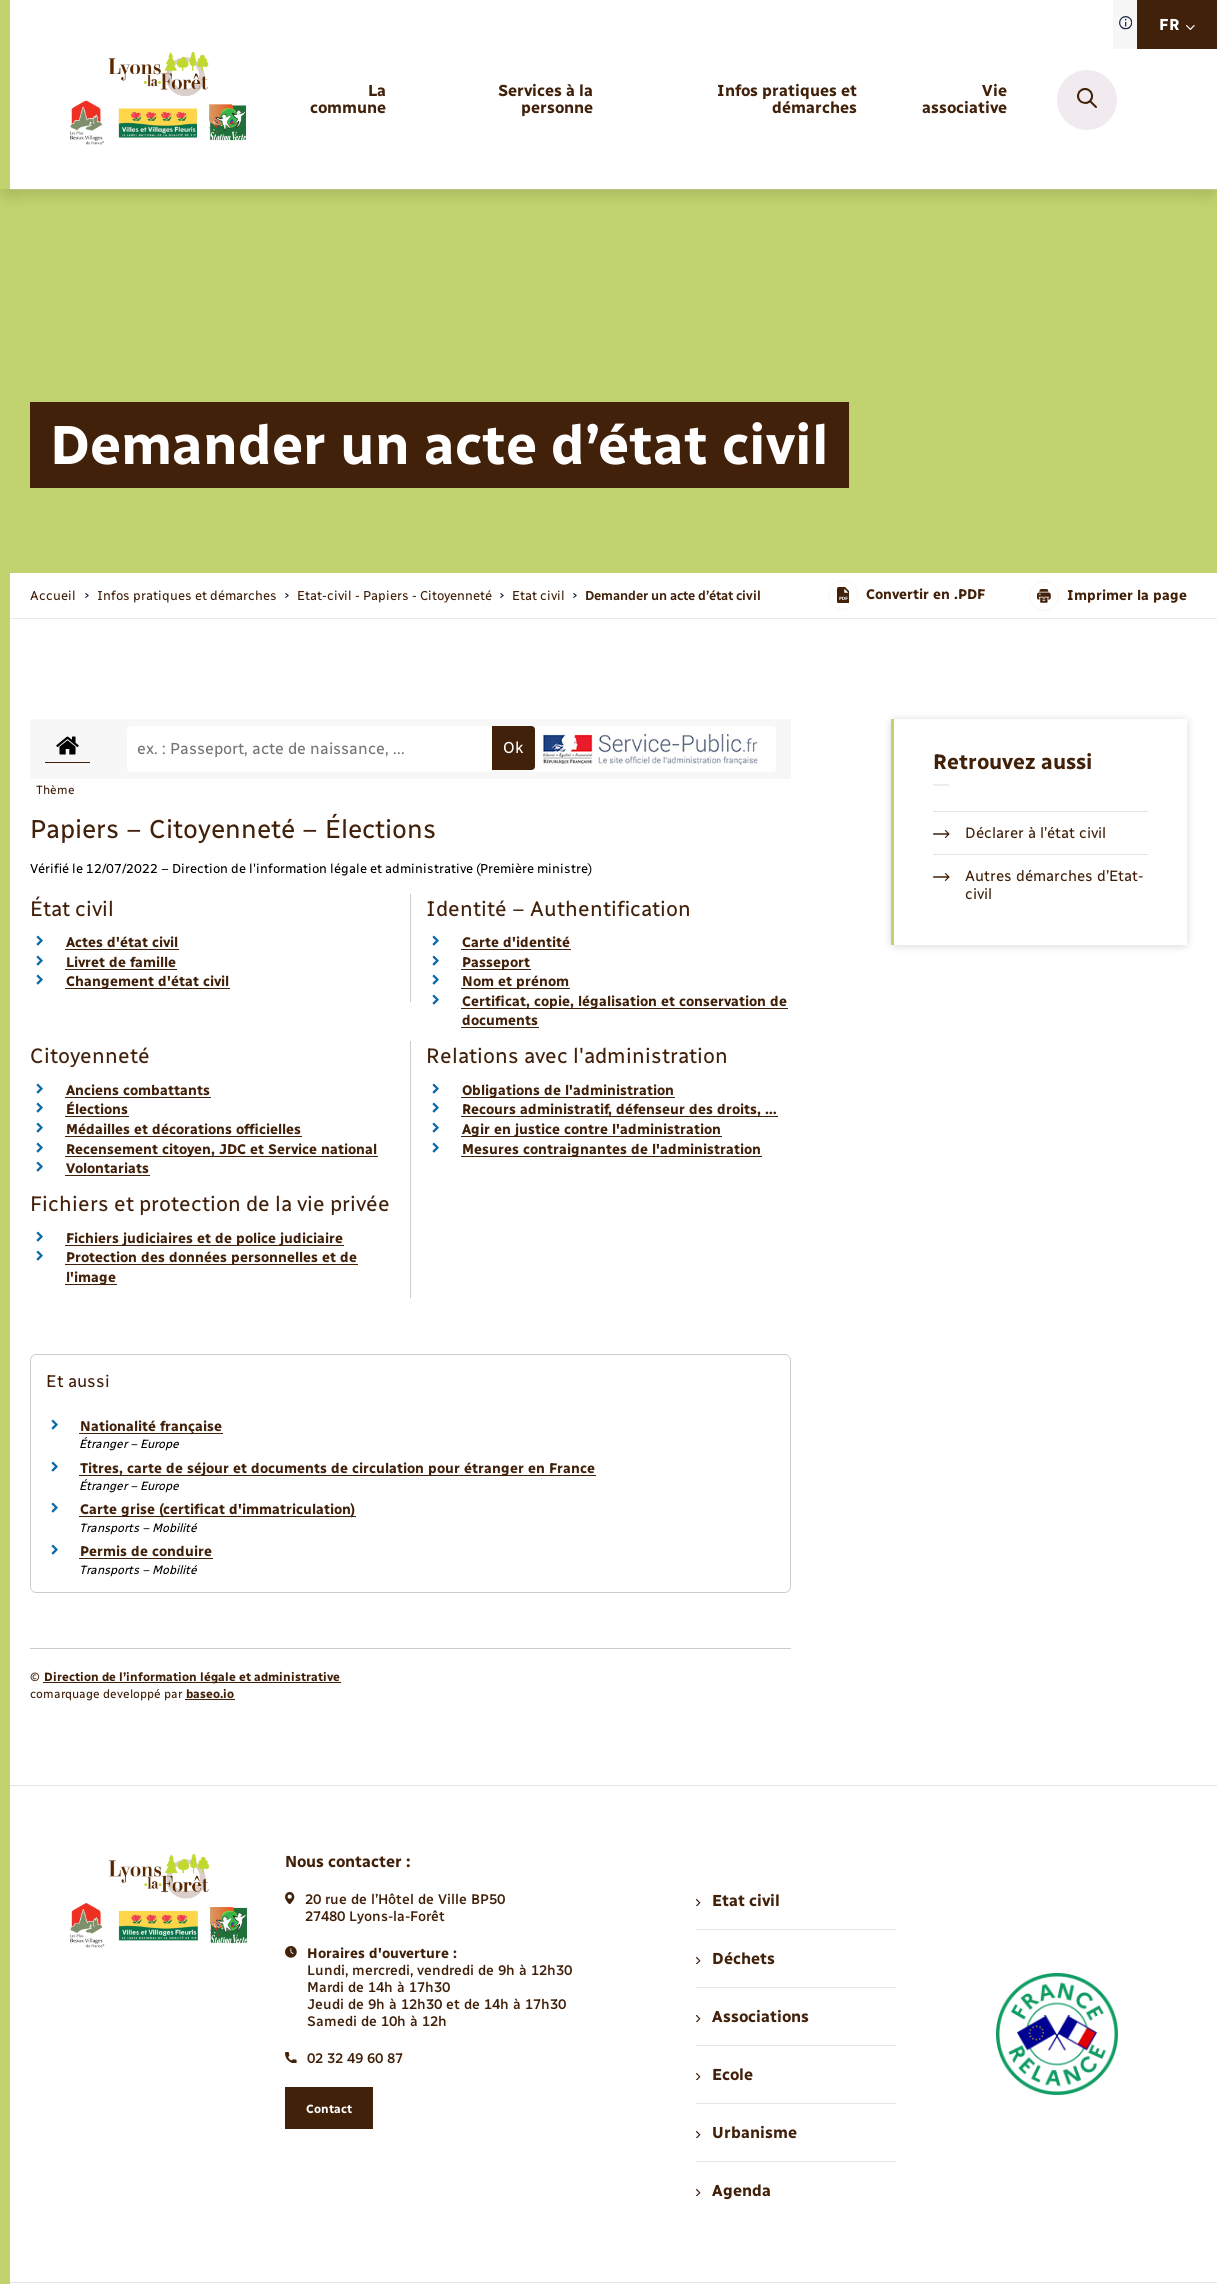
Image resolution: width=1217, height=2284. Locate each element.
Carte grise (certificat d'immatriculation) (217, 1509)
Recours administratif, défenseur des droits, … (619, 1109)
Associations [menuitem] (752, 2016)
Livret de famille (121, 962)
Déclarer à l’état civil (1019, 833)
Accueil (53, 595)
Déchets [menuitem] (735, 1958)
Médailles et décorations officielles (183, 1129)
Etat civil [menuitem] (737, 1900)
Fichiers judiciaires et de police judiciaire (204, 1238)
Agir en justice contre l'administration (591, 1129)
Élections (97, 1109)
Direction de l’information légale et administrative (192, 1677)
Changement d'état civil (147, 981)
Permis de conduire (146, 1551)
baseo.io (210, 1694)
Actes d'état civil (122, 942)
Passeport (496, 962)
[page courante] (673, 595)
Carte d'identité (516, 942)
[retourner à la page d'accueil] (157, 99)
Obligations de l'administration (568, 1090)
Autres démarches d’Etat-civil (1038, 885)
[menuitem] (337, 100)
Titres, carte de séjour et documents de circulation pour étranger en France (337, 1468)
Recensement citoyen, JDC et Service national (221, 1149)
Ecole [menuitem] (724, 2074)
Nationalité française (151, 1426)
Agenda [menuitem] (733, 2190)
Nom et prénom (515, 981)
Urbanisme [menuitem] (746, 2132)
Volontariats (107, 1168)
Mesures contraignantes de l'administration (611, 1149)
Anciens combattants (138, 1090)
